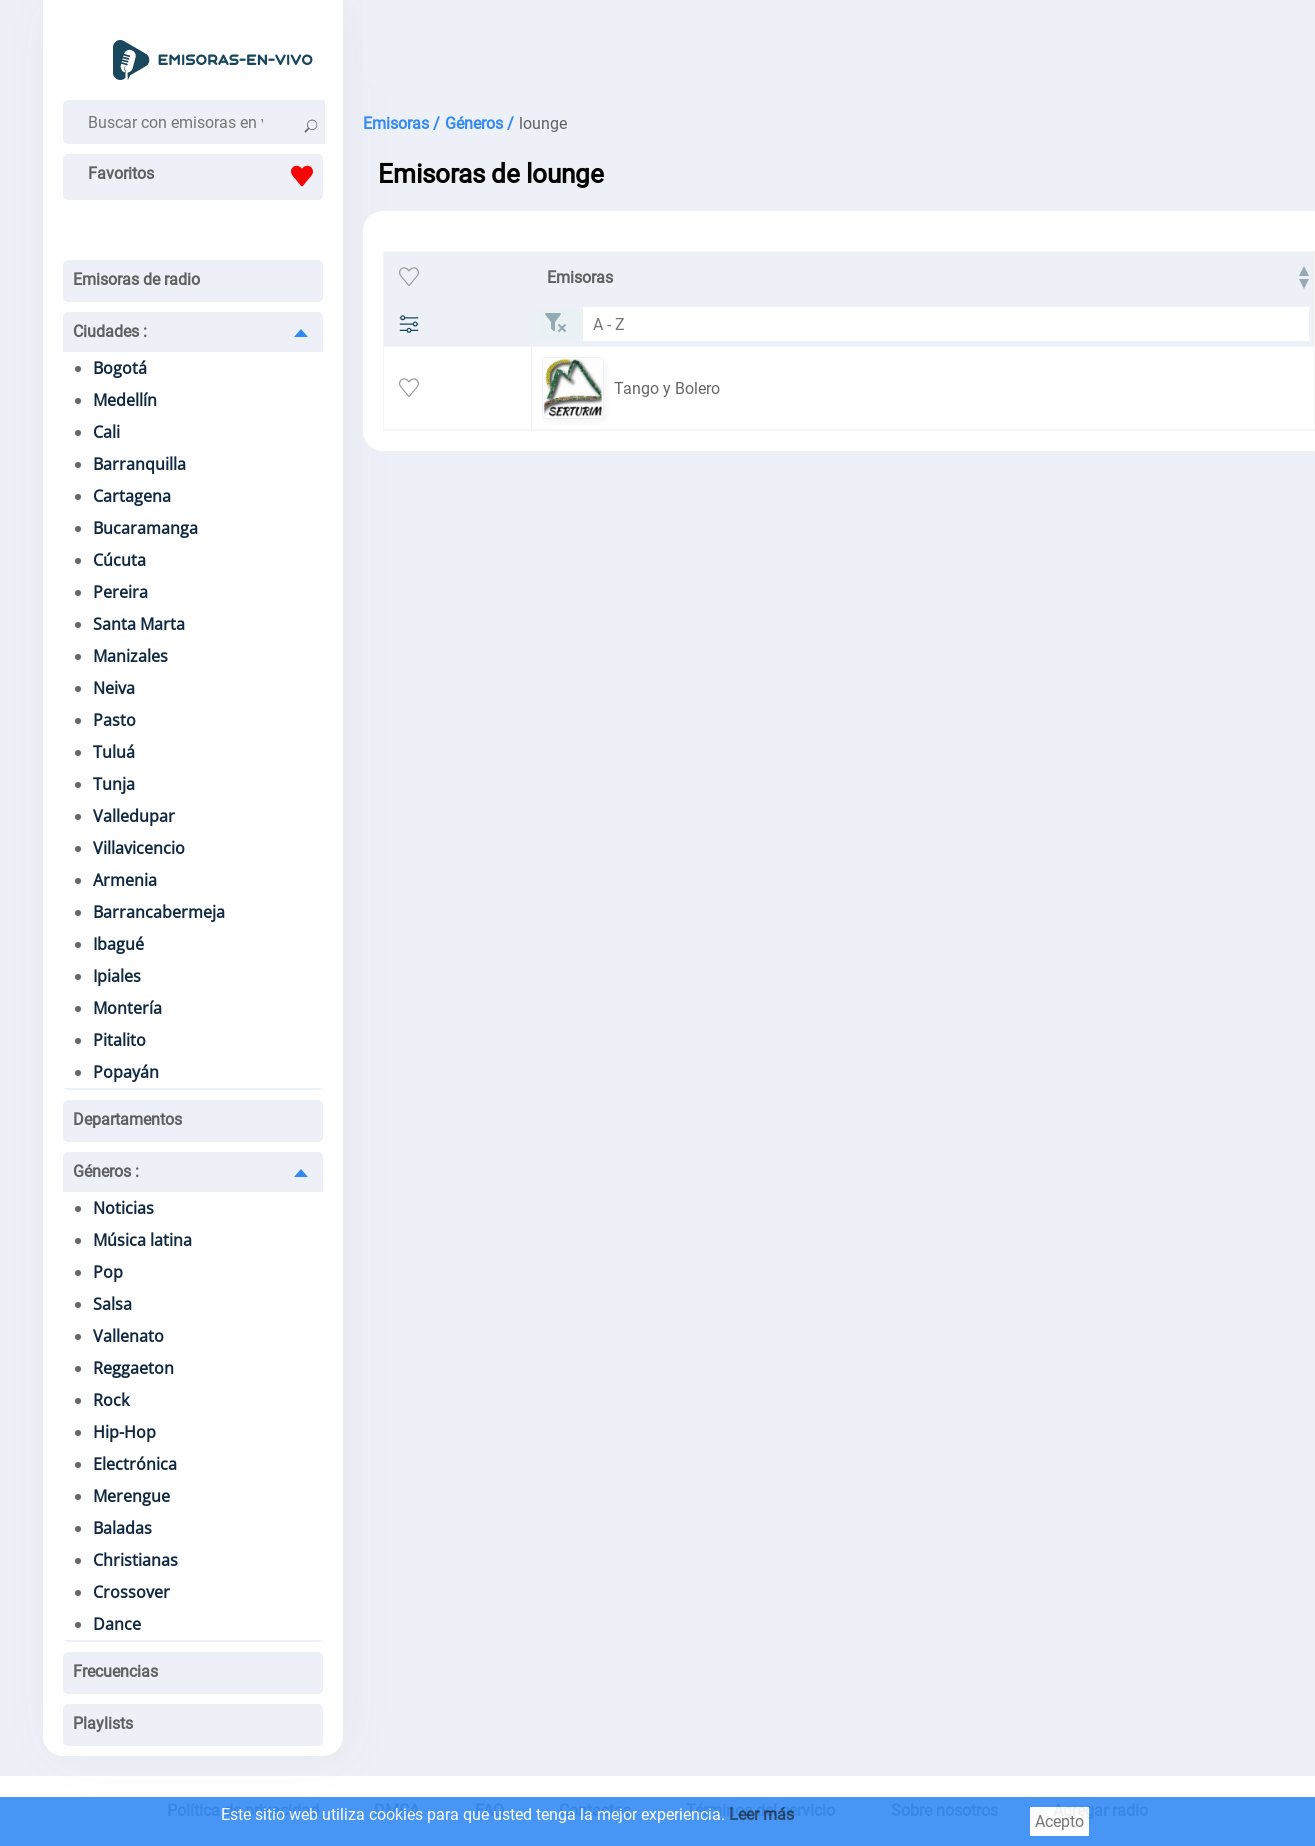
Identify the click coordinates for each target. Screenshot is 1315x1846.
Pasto (114, 720)
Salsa (112, 1304)
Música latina (142, 1240)
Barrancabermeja (159, 912)
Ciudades (110, 331)
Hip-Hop (124, 1432)
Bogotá (120, 368)
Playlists (103, 1723)
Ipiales (117, 976)
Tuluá (114, 752)
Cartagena (132, 496)
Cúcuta (119, 560)
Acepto (1059, 1821)
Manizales (130, 656)
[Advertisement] (823, 50)
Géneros (106, 1171)
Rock (111, 1400)
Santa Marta (139, 624)
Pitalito (119, 1040)
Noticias (123, 1208)
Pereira (120, 592)
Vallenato (128, 1336)
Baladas (122, 1528)
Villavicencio (139, 848)
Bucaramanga (145, 528)
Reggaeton (133, 1368)
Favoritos (205, 176)
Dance (117, 1624)
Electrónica (135, 1464)
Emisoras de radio (136, 279)
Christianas (135, 1560)
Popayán (126, 1072)
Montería (127, 1008)
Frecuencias (115, 1671)
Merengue (131, 1496)
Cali (106, 432)
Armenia (125, 880)
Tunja (114, 784)
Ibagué (118, 944)
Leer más (761, 1814)
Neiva (114, 688)
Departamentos (127, 1119)
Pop (108, 1272)
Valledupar (134, 816)
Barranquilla (139, 464)
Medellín (125, 400)
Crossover (131, 1592)
